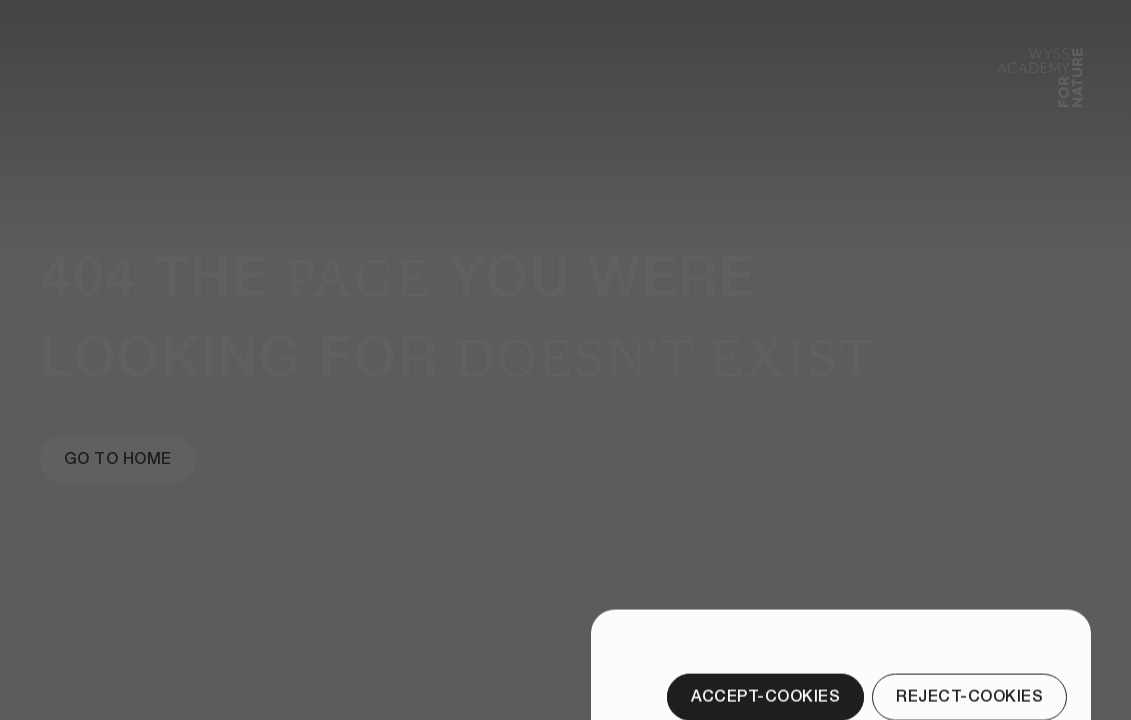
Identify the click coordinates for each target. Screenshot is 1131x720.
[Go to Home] (118, 459)
